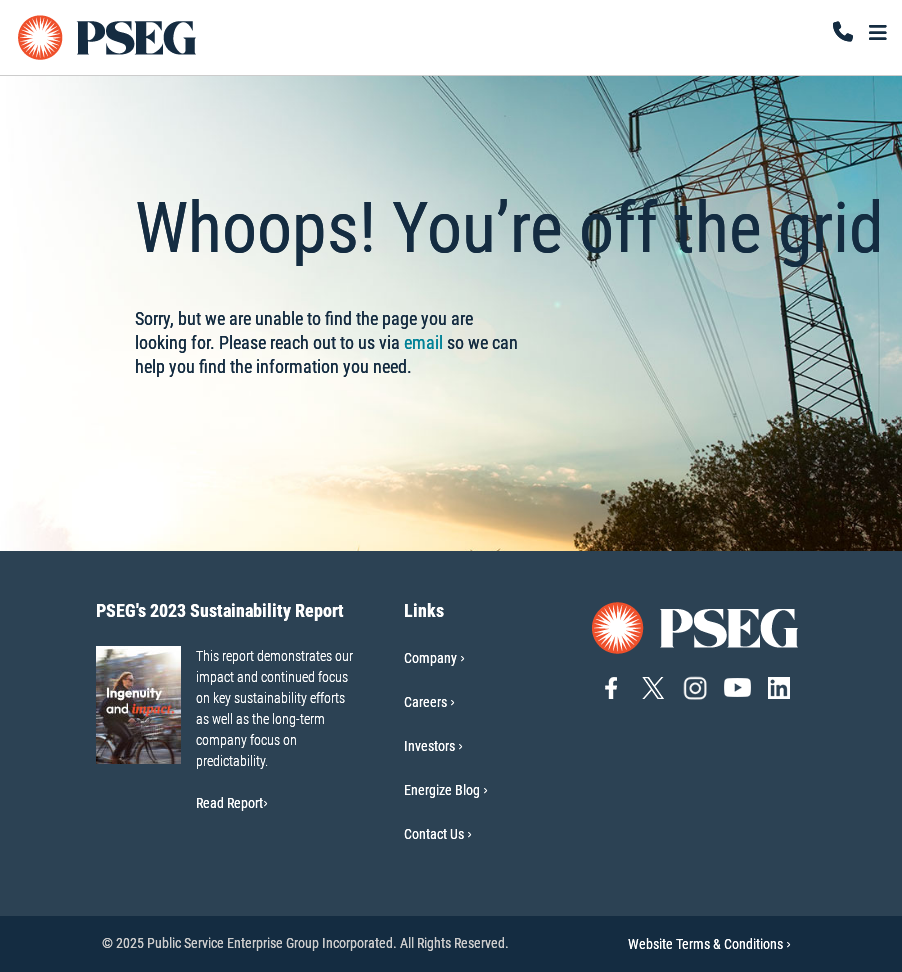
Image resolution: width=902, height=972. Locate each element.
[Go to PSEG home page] (696, 626)
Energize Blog (442, 790)
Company (430, 658)
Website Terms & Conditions (709, 944)
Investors (429, 746)
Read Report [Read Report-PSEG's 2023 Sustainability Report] (232, 803)
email (423, 342)
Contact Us (434, 834)
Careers (425, 702)
